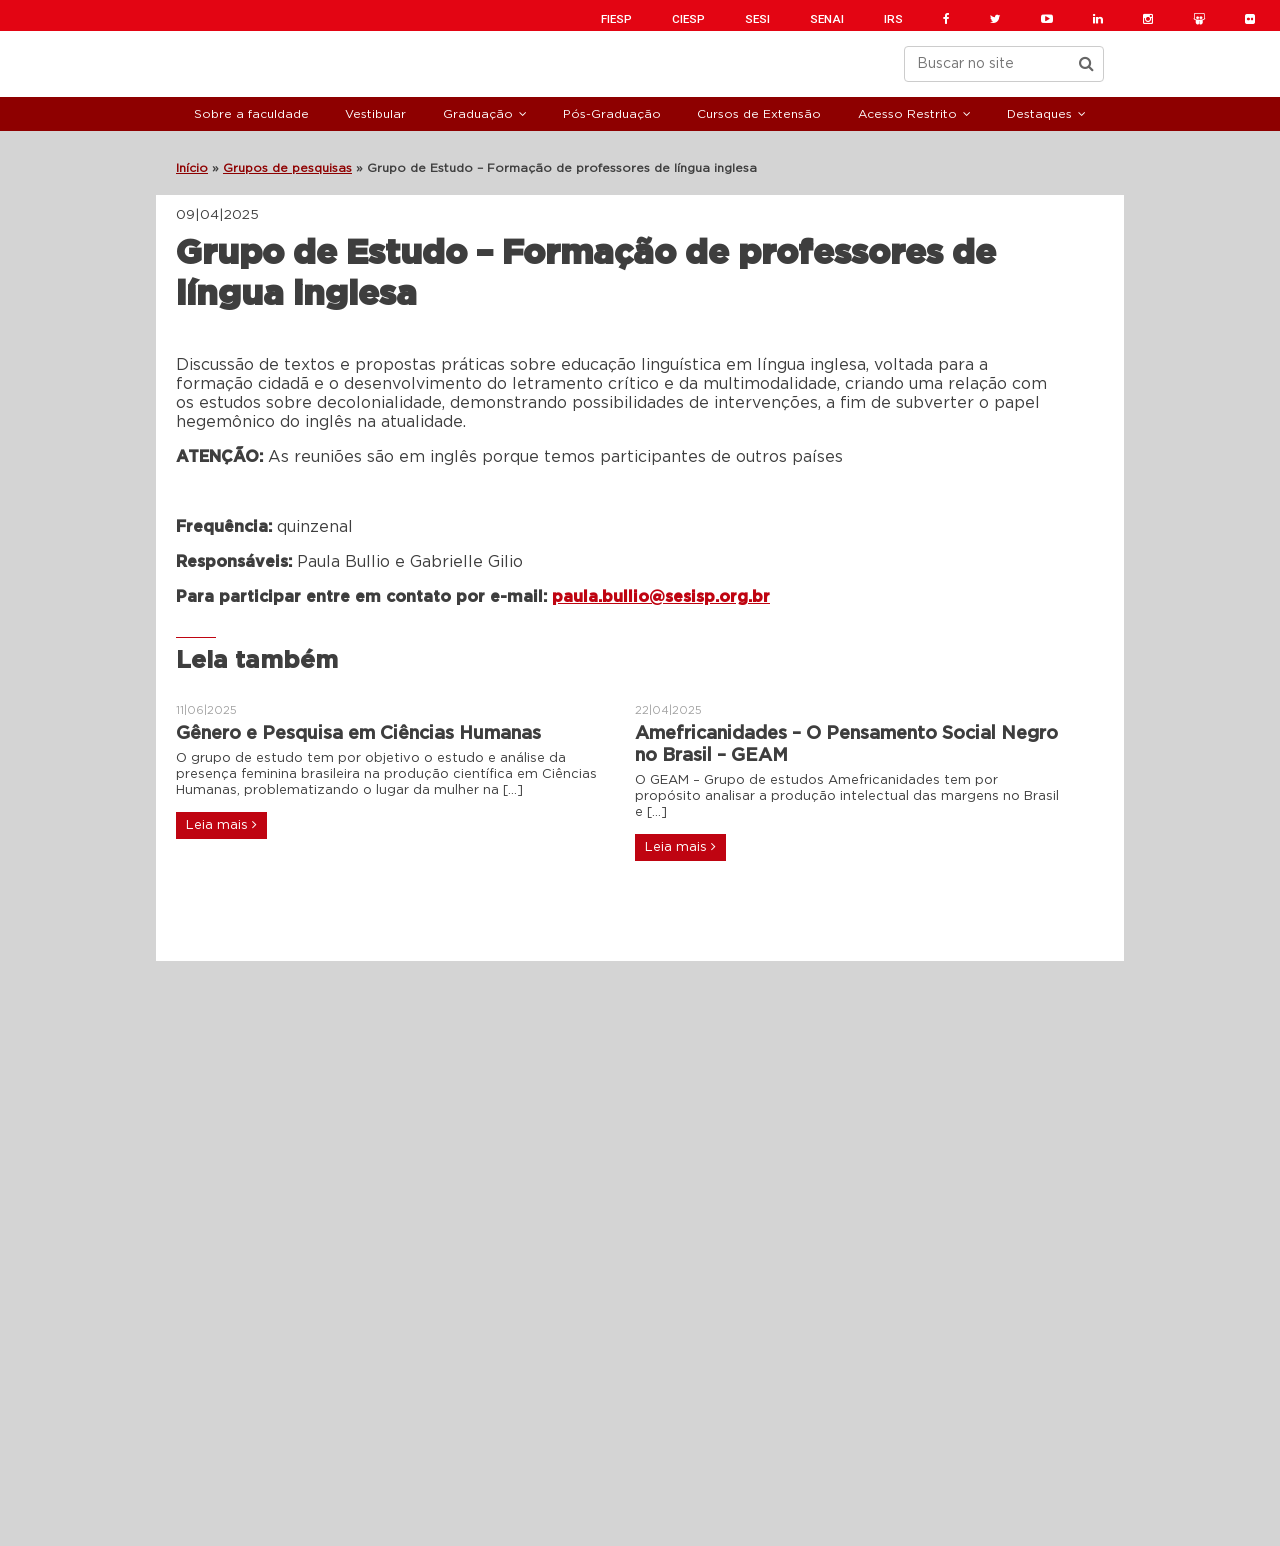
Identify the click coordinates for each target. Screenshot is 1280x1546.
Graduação (478, 114)
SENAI (827, 19)
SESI (757, 19)
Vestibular (375, 114)
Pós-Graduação (612, 114)
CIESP (688, 19)
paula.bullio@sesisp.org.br (661, 597)
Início (192, 168)
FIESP (616, 19)
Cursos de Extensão (759, 114)
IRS (893, 19)
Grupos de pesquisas (287, 168)
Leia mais (221, 825)
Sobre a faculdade (251, 114)
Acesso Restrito (907, 114)
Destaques (1039, 114)
